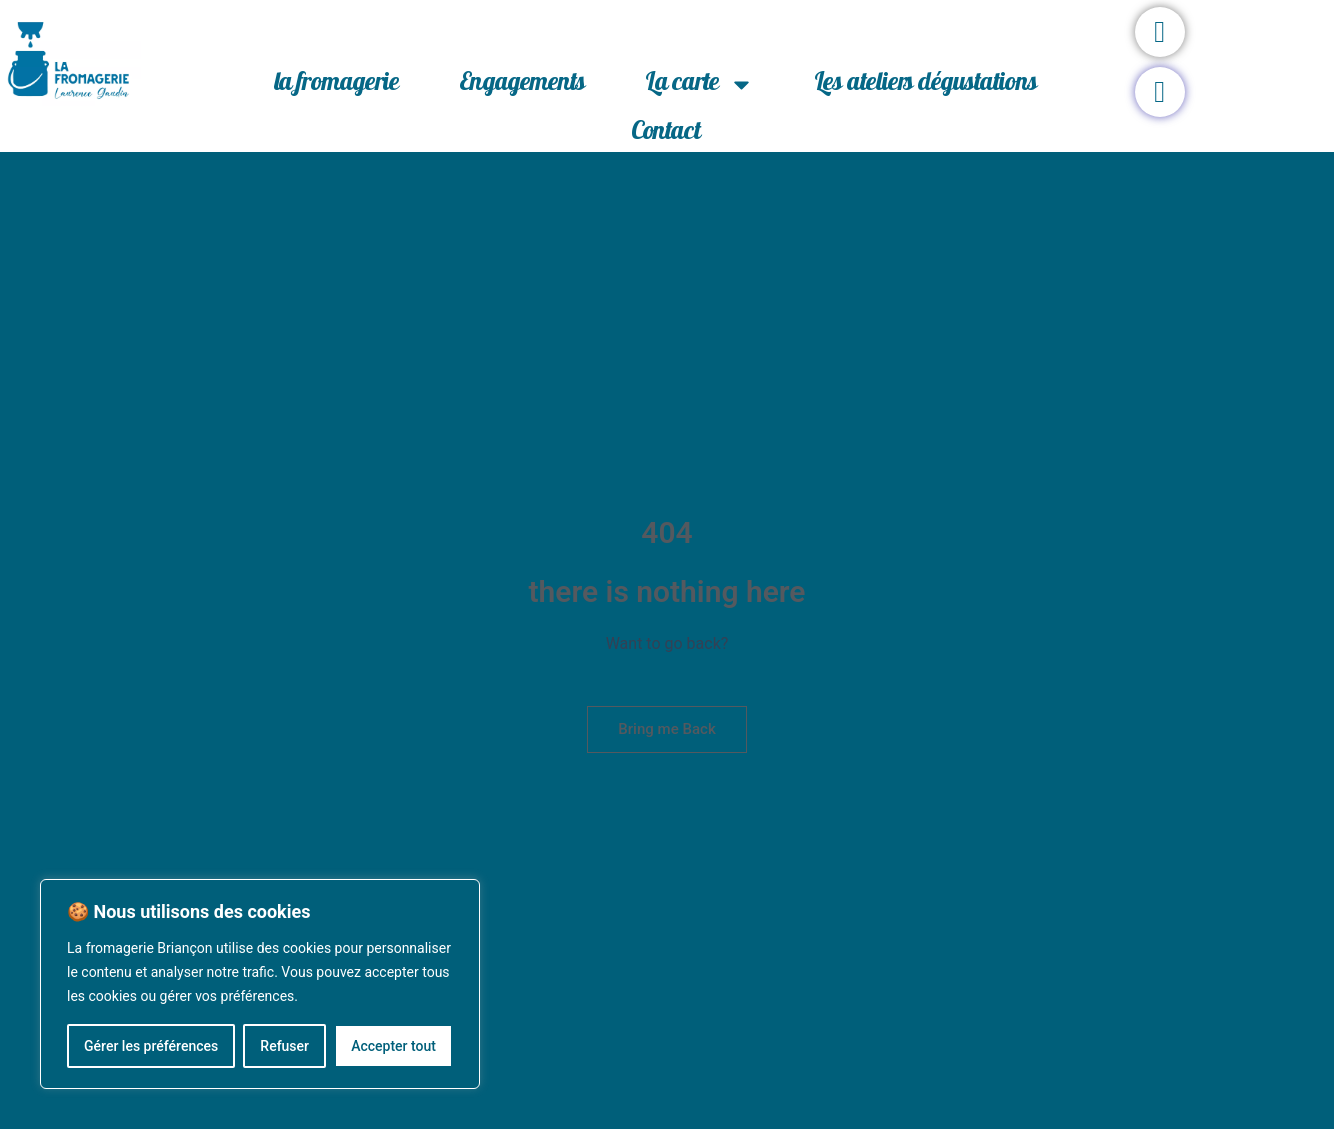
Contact (666, 133)
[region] (260, 984)
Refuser (284, 1046)
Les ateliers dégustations (925, 84)
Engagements (522, 84)
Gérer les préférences (151, 1046)
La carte (699, 84)
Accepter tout (393, 1046)
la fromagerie (336, 84)
